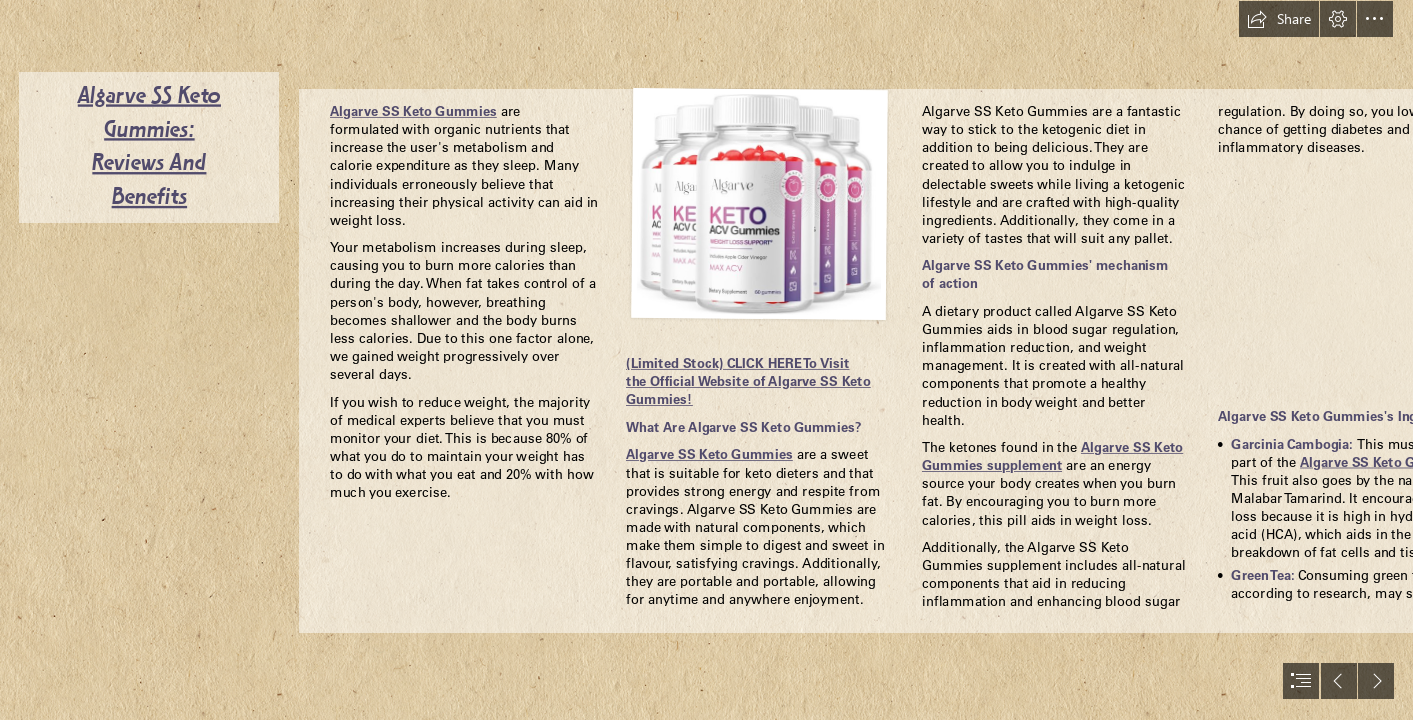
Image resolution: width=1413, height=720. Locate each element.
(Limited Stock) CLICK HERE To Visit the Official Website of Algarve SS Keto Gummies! (748, 381)
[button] (1279, 19)
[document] (706, 360)
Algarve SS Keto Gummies (413, 111)
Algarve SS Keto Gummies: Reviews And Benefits (149, 147)
